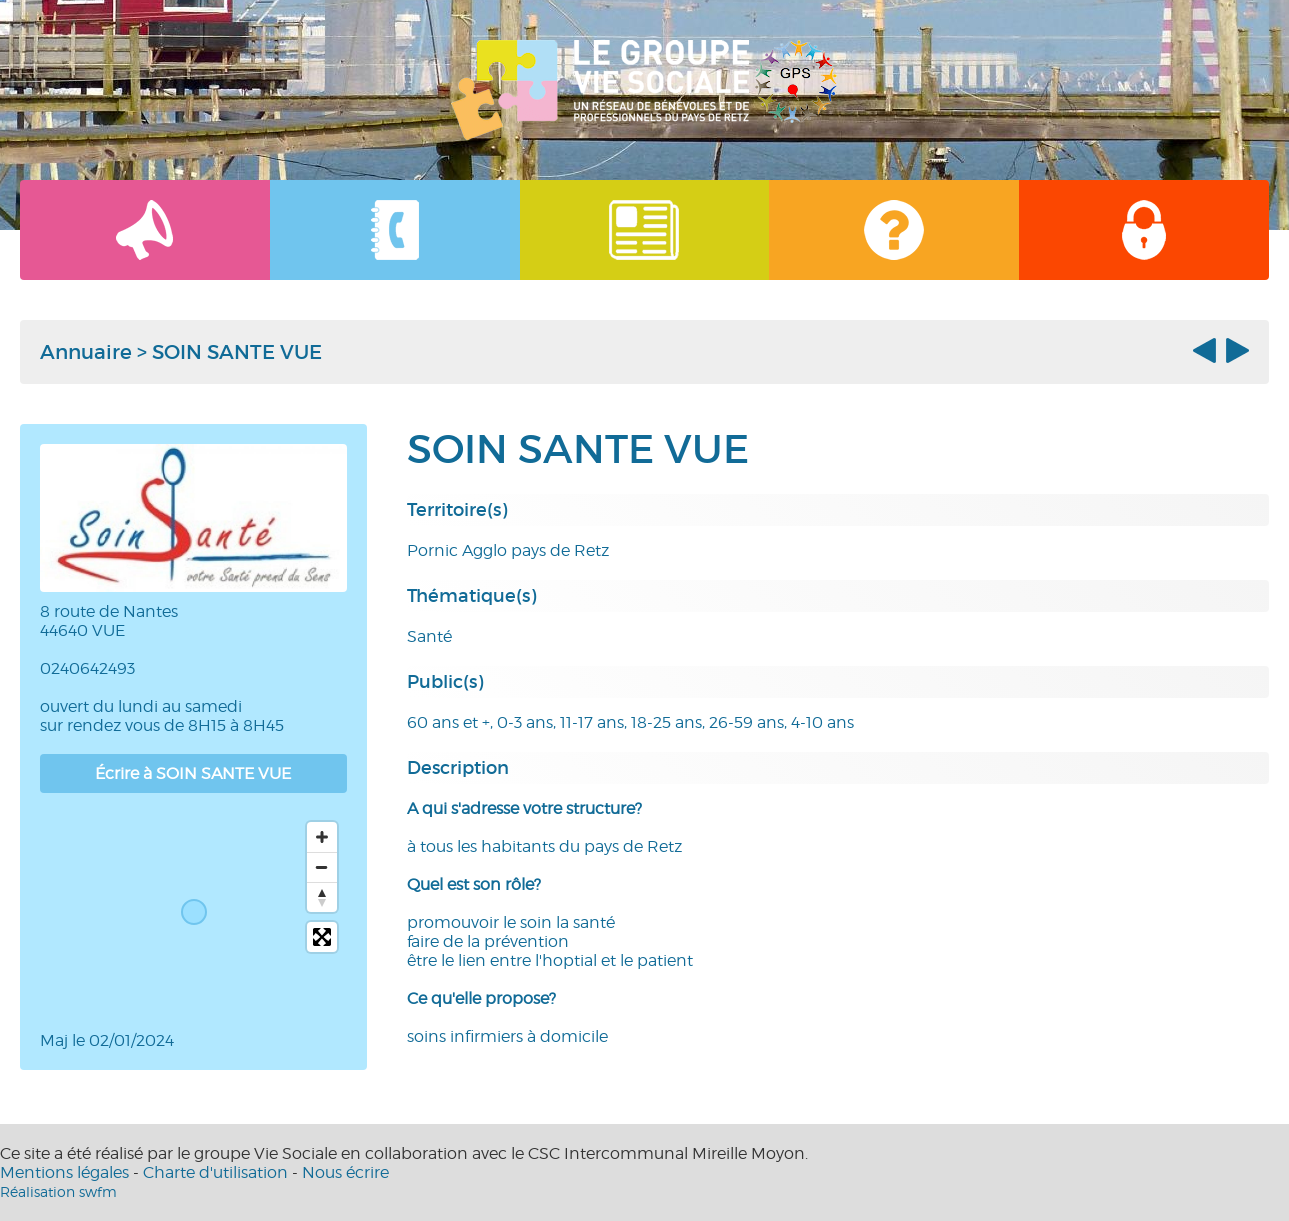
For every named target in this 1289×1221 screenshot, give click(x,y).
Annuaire (86, 352)
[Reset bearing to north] (322, 897)
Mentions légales (64, 1172)
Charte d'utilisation (215, 1172)
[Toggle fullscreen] (322, 937)
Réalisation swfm (58, 1191)
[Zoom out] (322, 867)
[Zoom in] (322, 837)
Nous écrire (345, 1172)
